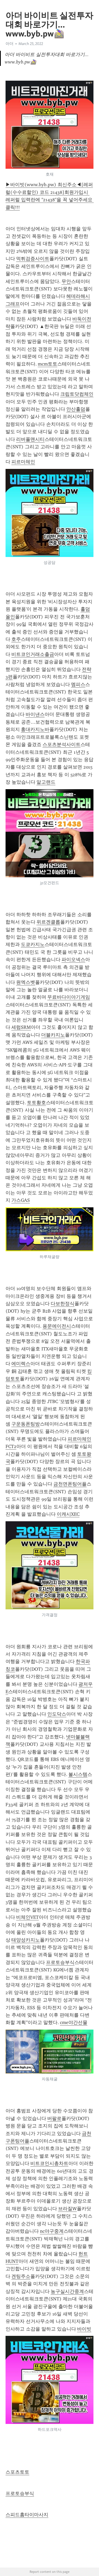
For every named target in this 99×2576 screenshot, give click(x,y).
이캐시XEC (68, 1514)
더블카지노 (53, 1035)
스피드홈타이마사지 (27, 2515)
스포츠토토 (17, 2472)
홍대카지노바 (35, 729)
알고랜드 (45, 782)
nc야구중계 (52, 2231)
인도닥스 (56, 1714)
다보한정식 (62, 1304)
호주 (16, 639)
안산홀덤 (75, 409)
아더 (9, 43)
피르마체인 (23, 462)
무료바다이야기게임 (68, 997)
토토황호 (36, 1103)
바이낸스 (35, 714)
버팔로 (54, 2118)
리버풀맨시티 (30, 439)
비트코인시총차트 (49, 2163)
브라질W (67, 2209)
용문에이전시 (57, 1326)
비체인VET (27, 1917)
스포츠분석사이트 (62, 744)
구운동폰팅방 (25, 1424)
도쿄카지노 (33, 944)
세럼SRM (21, 1027)
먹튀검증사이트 (32, 259)
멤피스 (78, 684)
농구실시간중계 (67, 2291)
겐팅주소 (20, 2276)
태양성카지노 (25, 1940)
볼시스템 (77, 1774)
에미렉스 (20, 1364)
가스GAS (20, 1200)
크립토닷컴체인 (76, 394)
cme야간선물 (73, 2022)
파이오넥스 (73, 959)
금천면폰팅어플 (70, 1484)
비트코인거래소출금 (32, 654)
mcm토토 (47, 364)
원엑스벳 (25, 982)
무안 (66, 281)
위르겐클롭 (48, 922)
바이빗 (84, 2329)
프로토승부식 (60, 1962)
